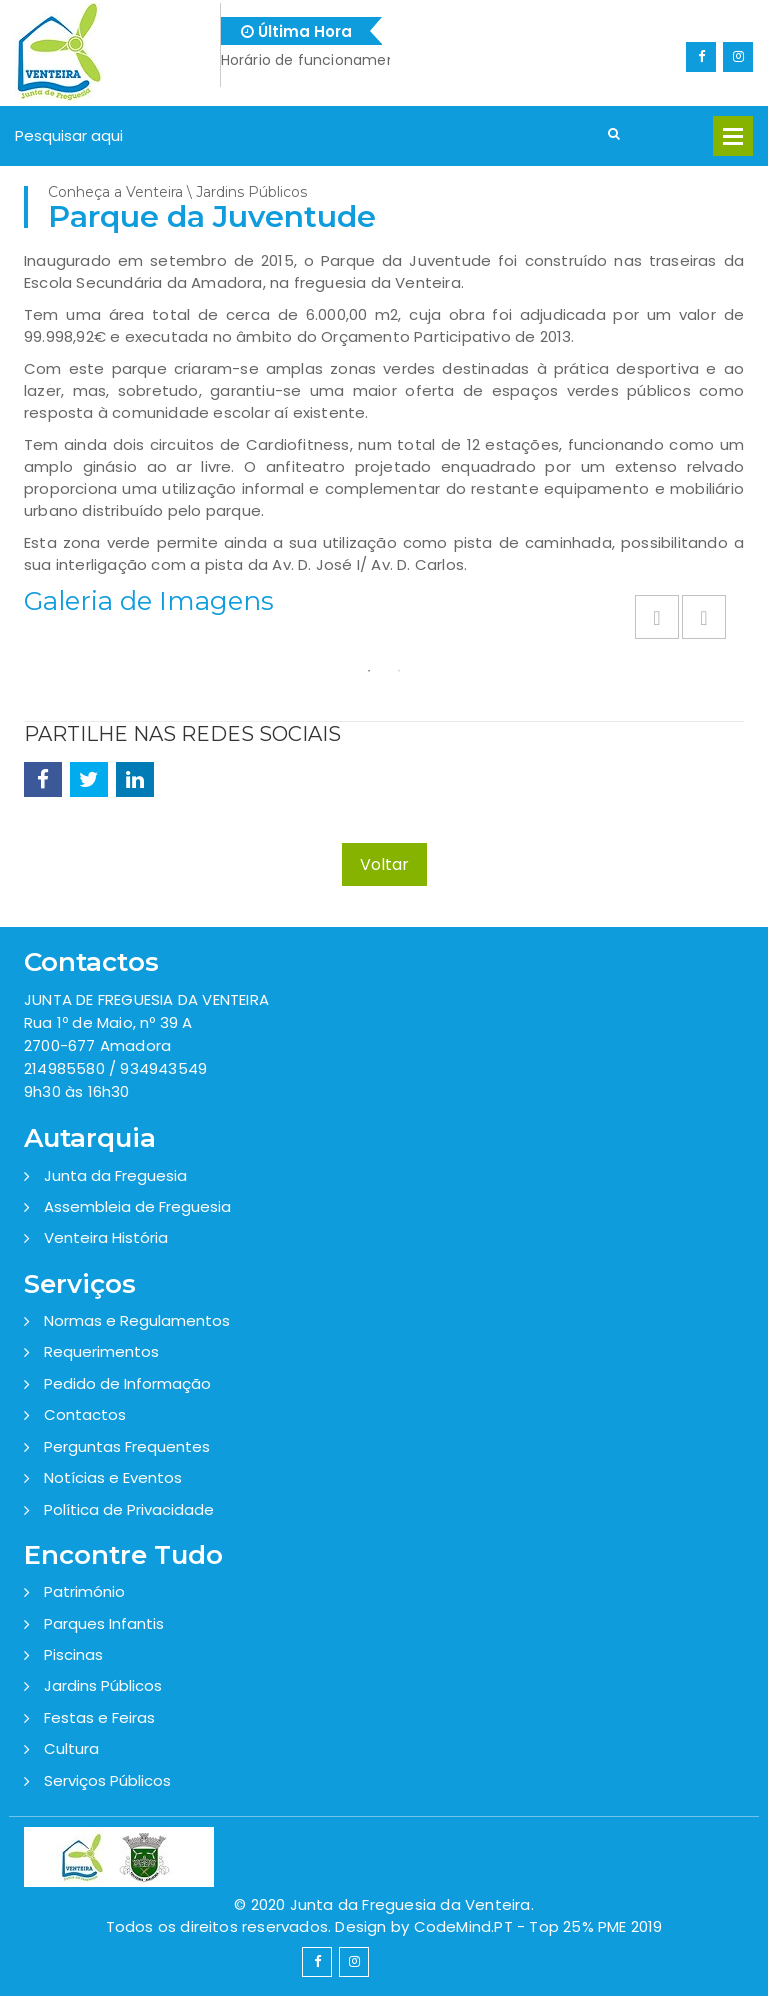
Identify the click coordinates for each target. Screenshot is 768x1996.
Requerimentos (101, 1351)
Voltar (384, 864)
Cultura (71, 1748)
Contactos (85, 1414)
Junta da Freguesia (115, 1175)
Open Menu (733, 136)
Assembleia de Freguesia (137, 1206)
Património (84, 1591)
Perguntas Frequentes (127, 1446)
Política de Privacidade (129, 1509)
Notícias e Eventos (113, 1477)
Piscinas (73, 1654)
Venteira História (106, 1237)
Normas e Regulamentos (137, 1320)
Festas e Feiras (99, 1717)
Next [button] (704, 617)
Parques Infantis (104, 1623)
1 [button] (369, 671)
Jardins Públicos (103, 1685)
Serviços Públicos (107, 1780)
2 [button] (399, 671)
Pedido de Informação (127, 1383)
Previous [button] (657, 617)
